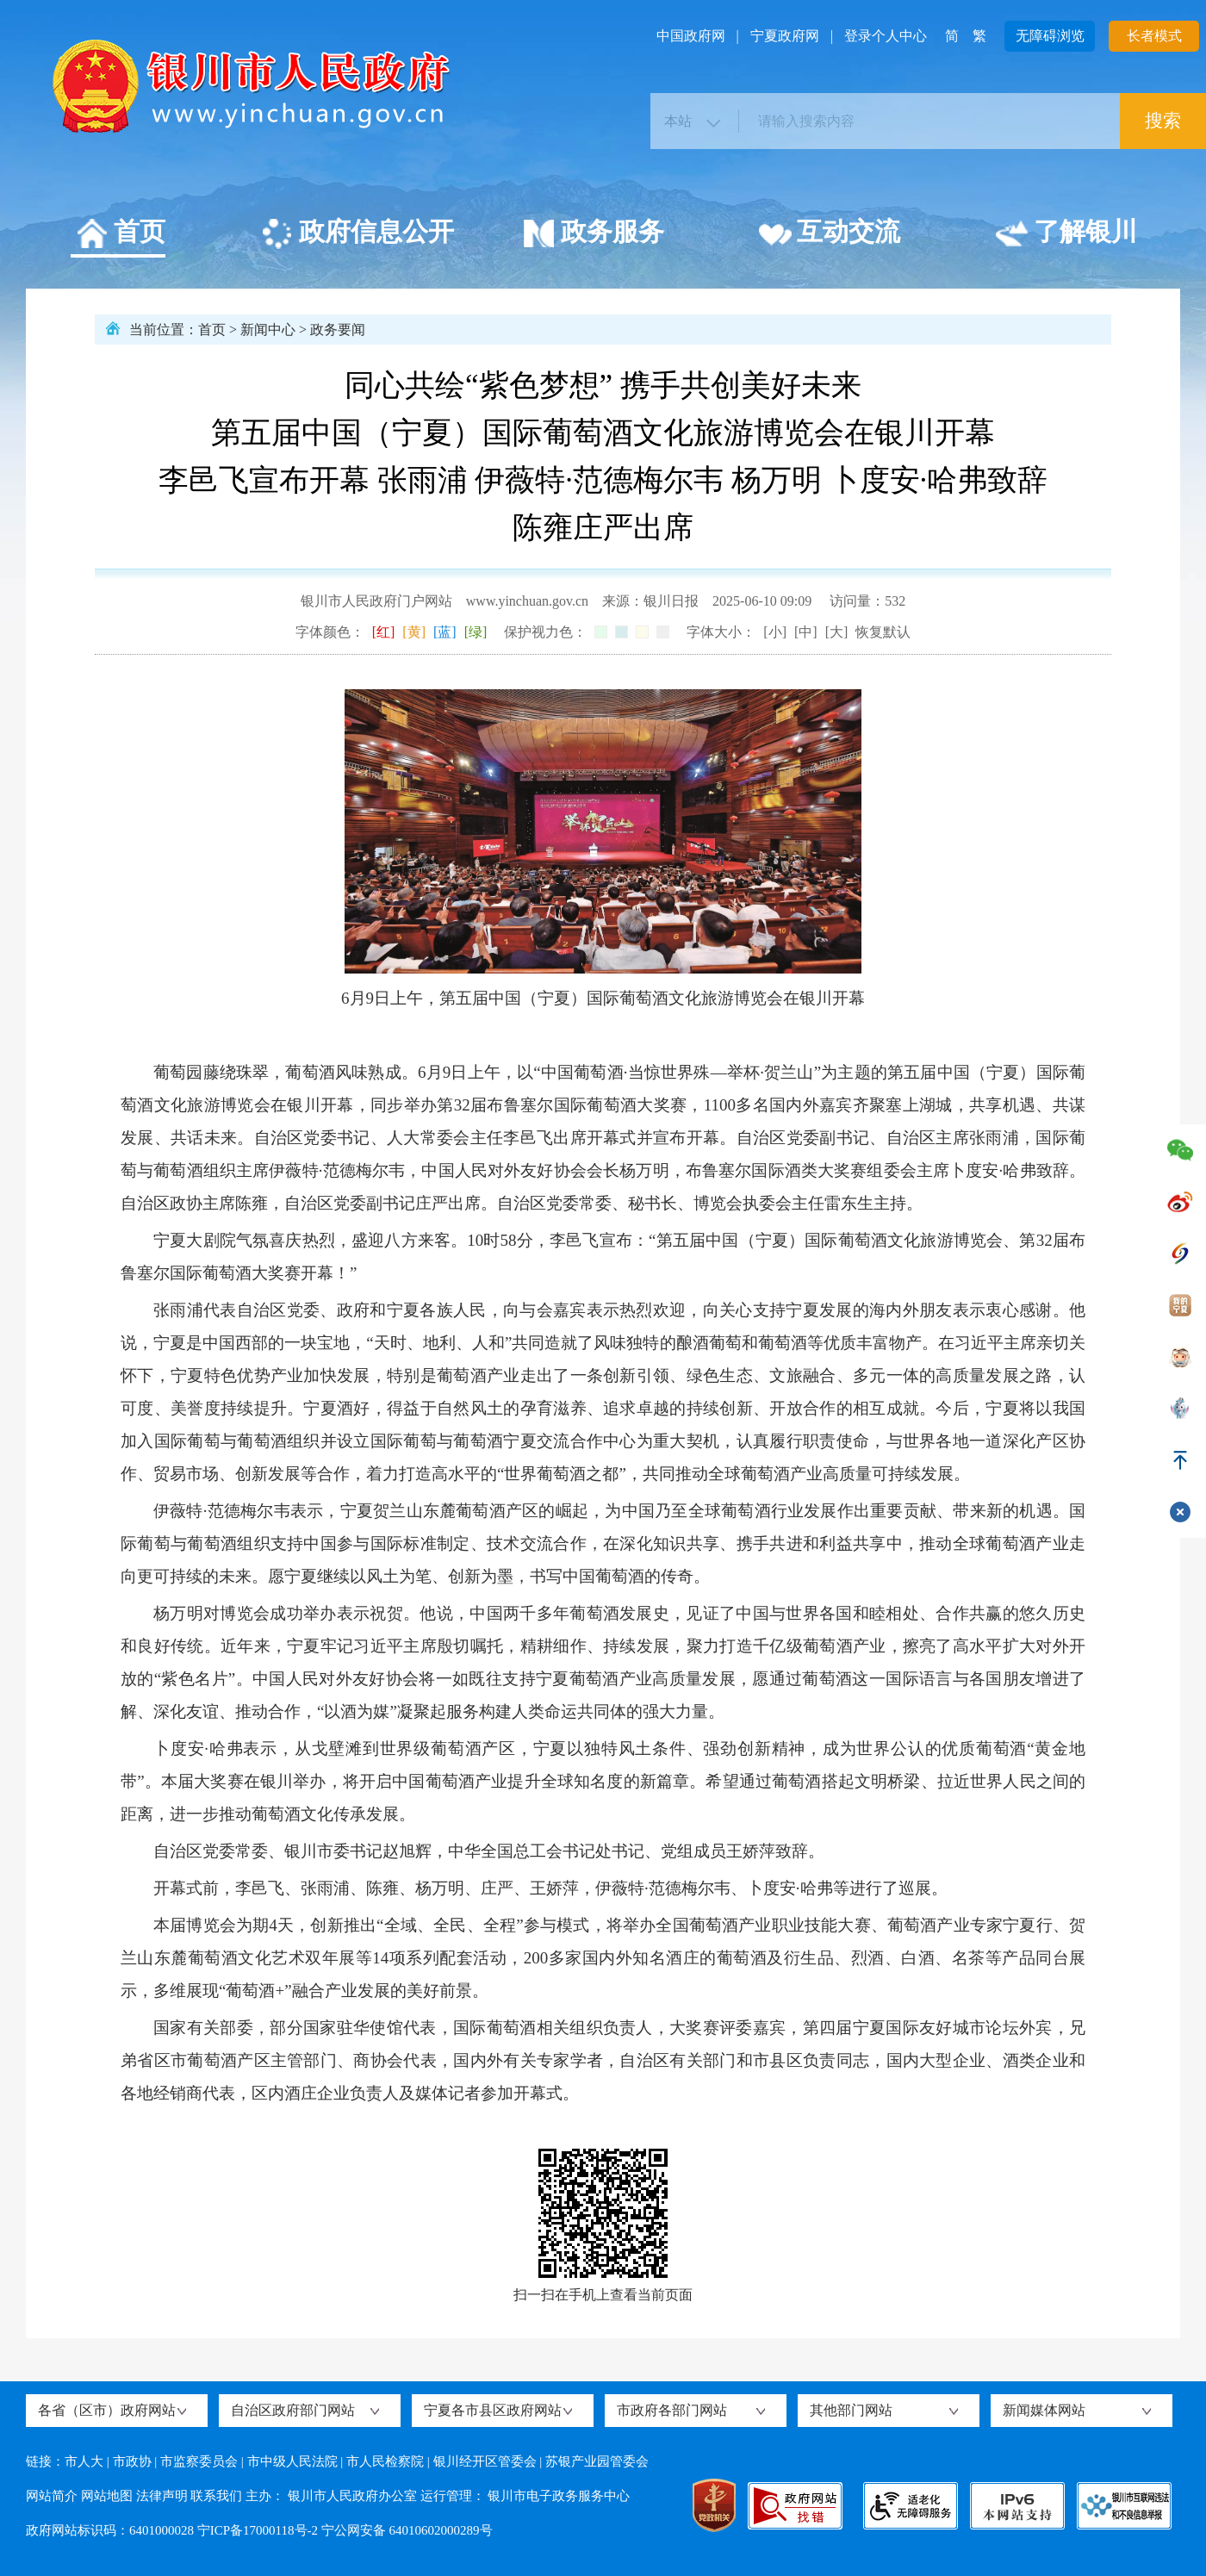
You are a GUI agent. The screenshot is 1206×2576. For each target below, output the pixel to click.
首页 (120, 234)
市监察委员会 (199, 2461)
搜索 (1163, 120)
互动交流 (829, 234)
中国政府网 (690, 35)
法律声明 (162, 2496)
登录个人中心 (885, 35)
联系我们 (216, 2496)
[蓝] (445, 632)
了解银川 (1066, 234)
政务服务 (593, 234)
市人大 (84, 2461)
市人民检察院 (385, 2461)
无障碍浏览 (1050, 35)
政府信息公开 (357, 234)
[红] (383, 632)
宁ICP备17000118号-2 (257, 2530)
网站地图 (107, 2496)
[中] (805, 632)
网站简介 (52, 2496)
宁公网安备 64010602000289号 (407, 2530)
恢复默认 (883, 632)
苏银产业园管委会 (597, 2461)
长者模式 (1154, 35)
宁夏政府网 (784, 35)
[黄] (414, 632)
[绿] (476, 632)
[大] (837, 632)
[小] (774, 632)
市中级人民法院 (292, 2461)
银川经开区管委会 (485, 2461)
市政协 (132, 2461)
